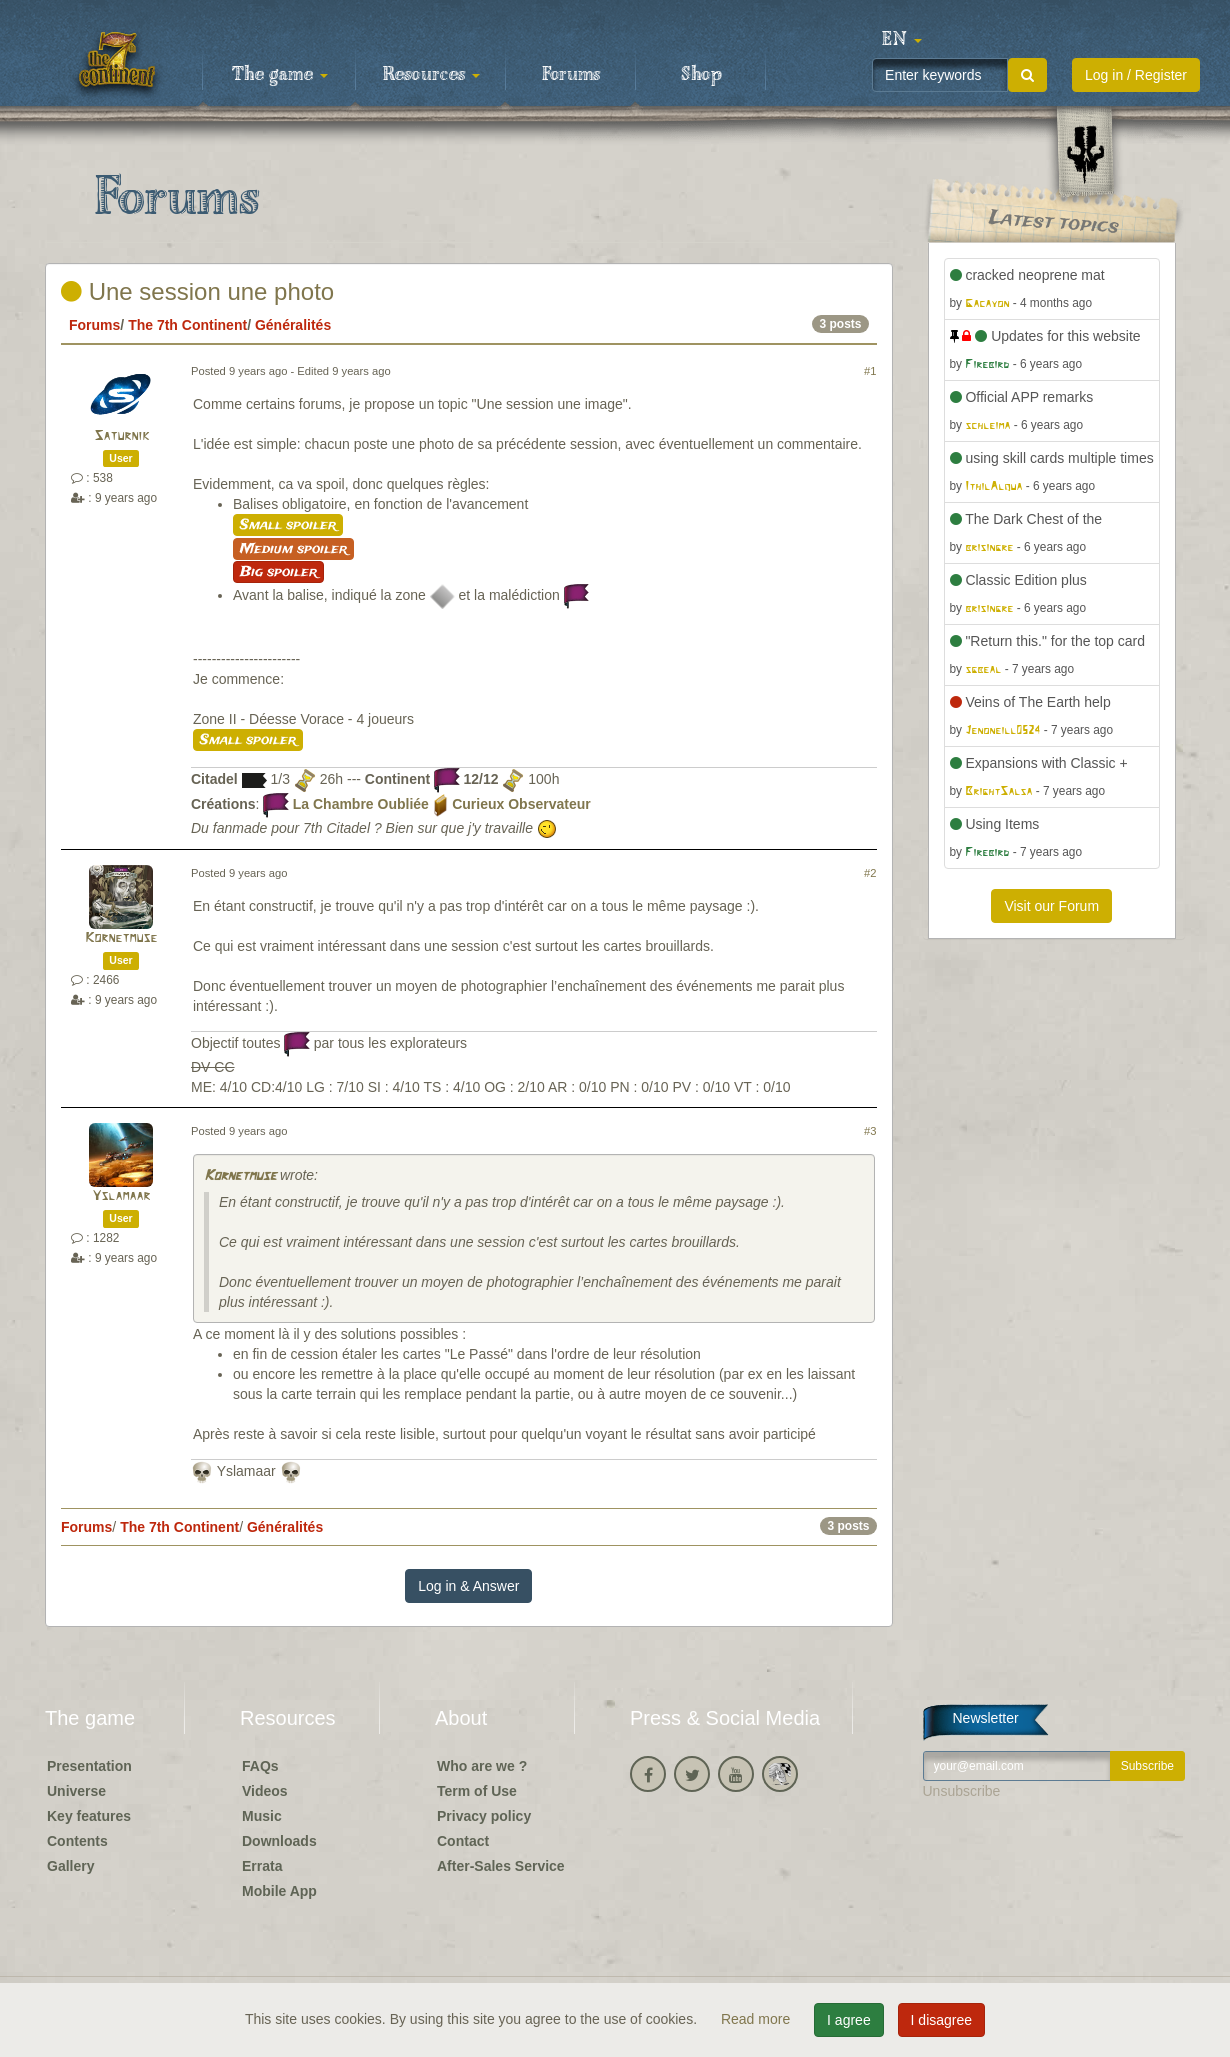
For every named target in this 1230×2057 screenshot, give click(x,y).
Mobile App (279, 1891)
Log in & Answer (468, 1586)
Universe (76, 1791)
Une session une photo (197, 291)
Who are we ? (482, 1766)
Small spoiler (288, 525)
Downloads (279, 1841)
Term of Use (477, 1791)
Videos (265, 1791)
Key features (89, 1816)
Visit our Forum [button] (1051, 906)
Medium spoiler (293, 549)
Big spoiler (278, 572)
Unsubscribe (962, 1791)
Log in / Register (1136, 75)
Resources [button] (431, 75)
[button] (902, 40)
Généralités (293, 325)
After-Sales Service (501, 1866)
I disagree (941, 2020)
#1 (870, 371)
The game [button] (280, 75)
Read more (757, 2019)
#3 (870, 1131)
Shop (701, 75)
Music (262, 1816)
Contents (77, 1841)
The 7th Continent (187, 325)
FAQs (260, 1766)
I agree (849, 2020)
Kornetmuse (121, 938)
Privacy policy (484, 1816)
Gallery (70, 1866)
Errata (262, 1866)
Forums (571, 75)
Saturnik (121, 436)
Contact (463, 1841)
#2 (870, 873)
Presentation (89, 1766)
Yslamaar (121, 1196)
